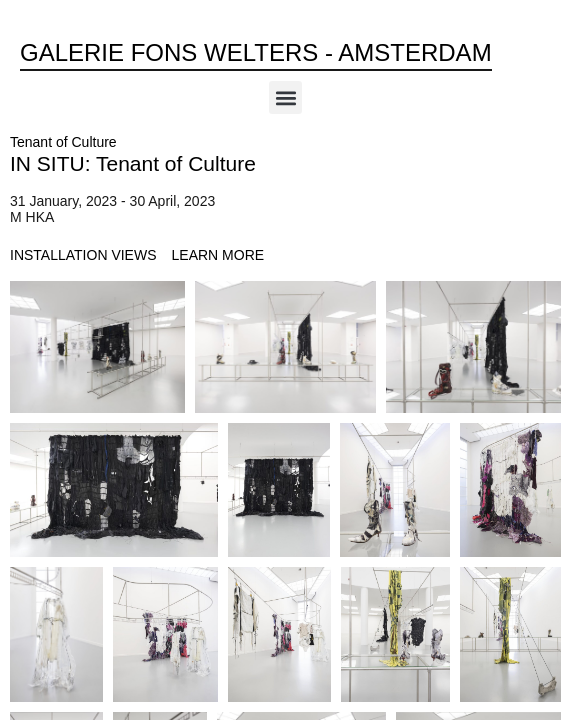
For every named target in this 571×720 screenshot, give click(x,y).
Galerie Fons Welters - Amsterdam (256, 52)
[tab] (83, 255)
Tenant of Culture (63, 142)
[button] (285, 97)
